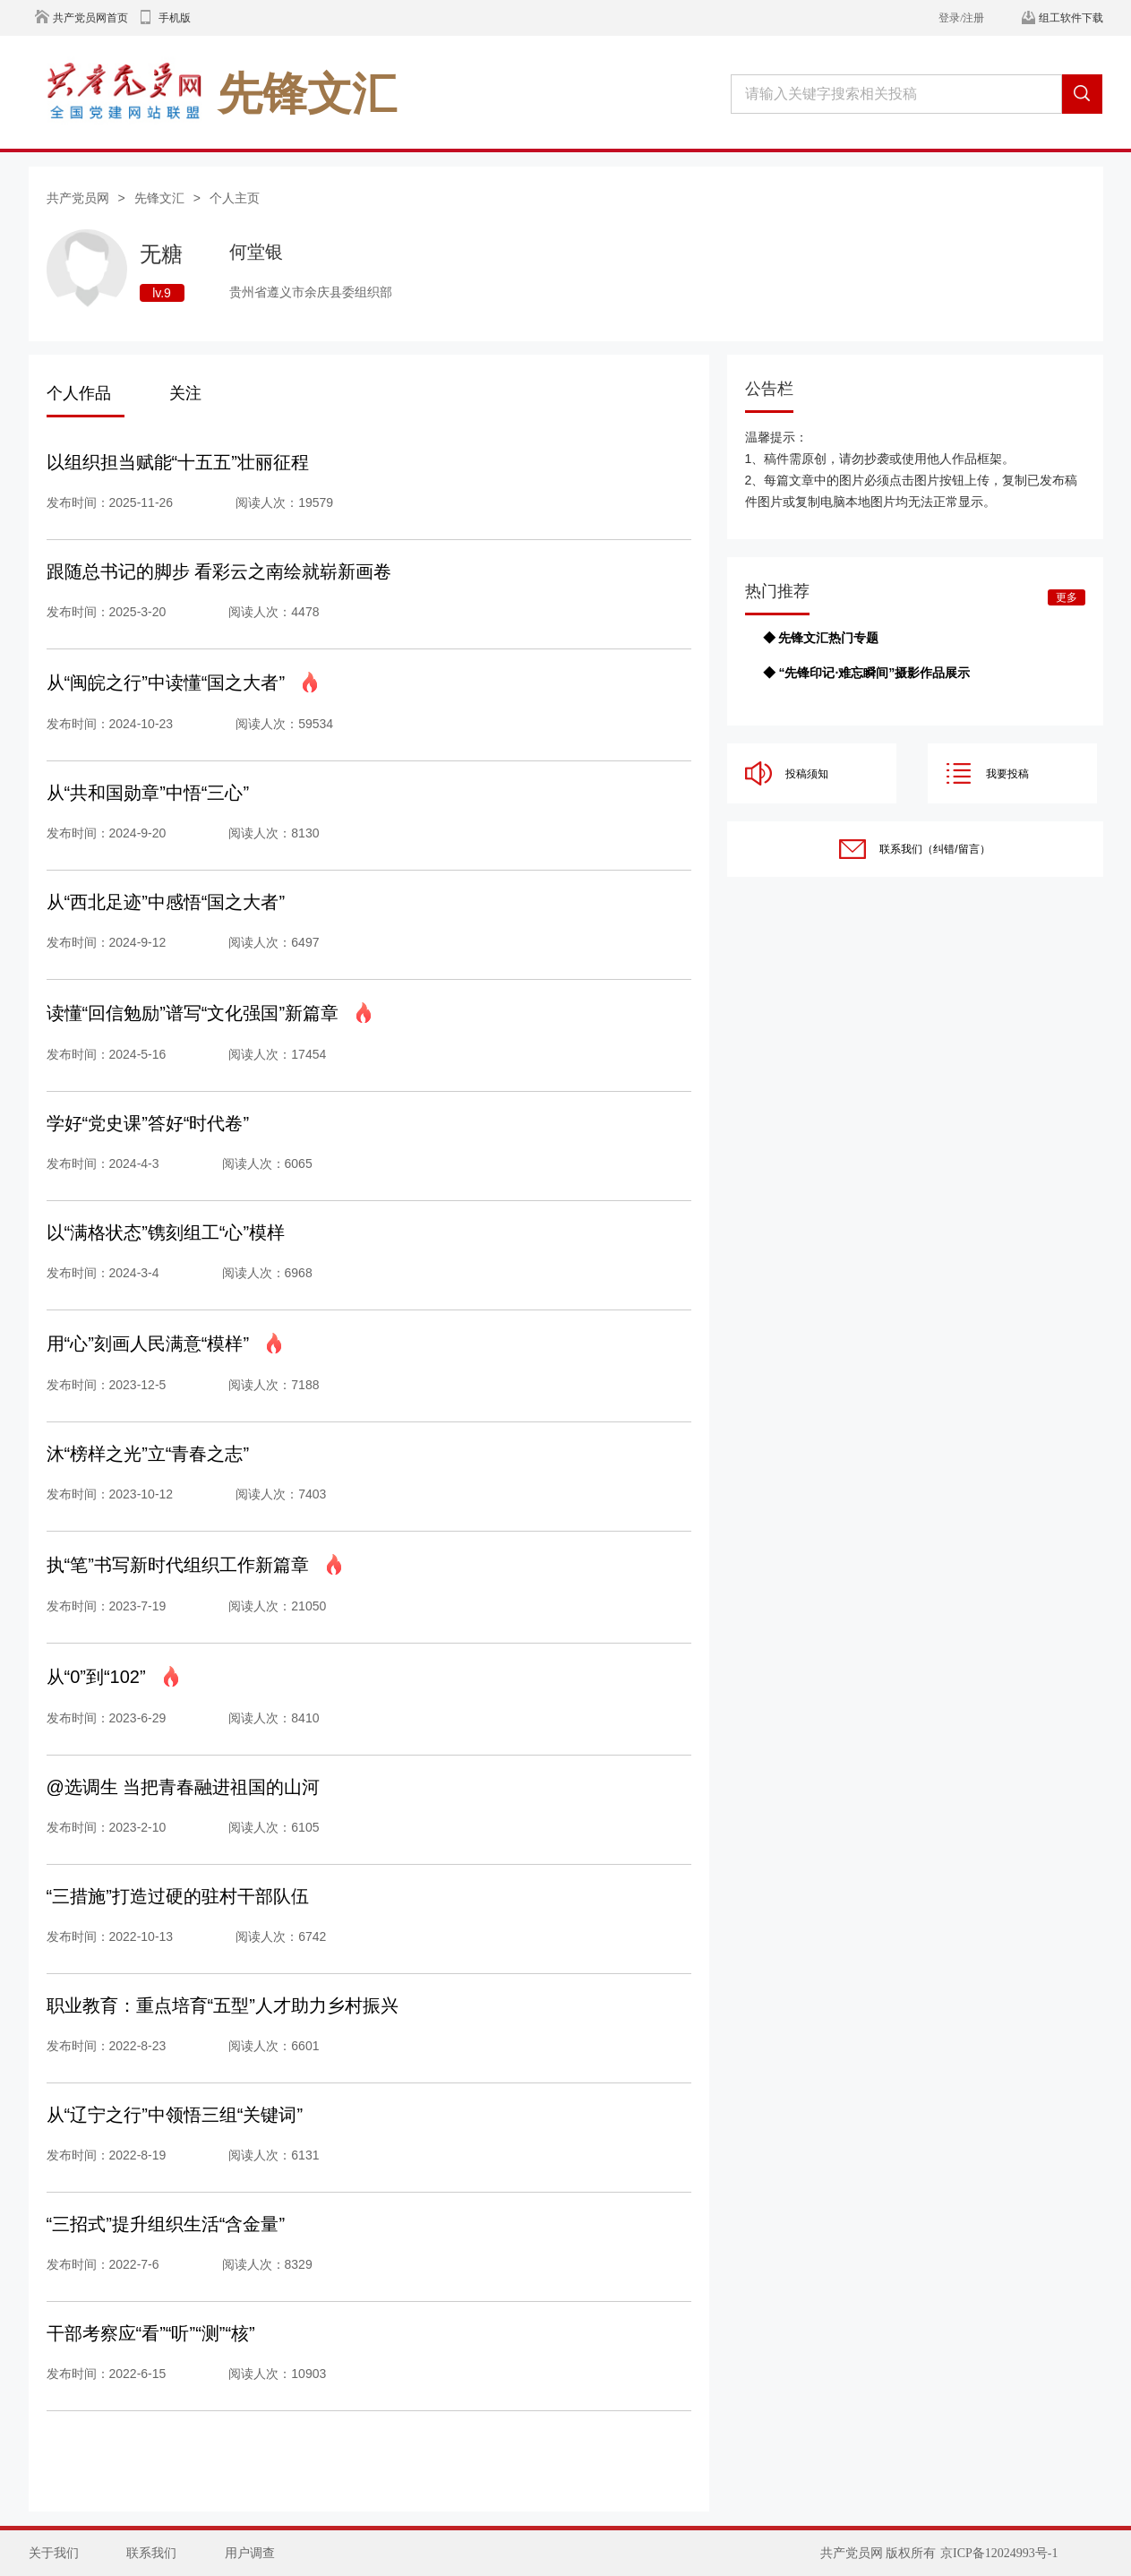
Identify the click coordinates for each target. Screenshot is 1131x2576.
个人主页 (235, 198)
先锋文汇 (159, 198)
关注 (185, 393)
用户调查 (250, 2553)
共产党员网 (78, 198)
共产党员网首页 (90, 18)
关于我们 (54, 2553)
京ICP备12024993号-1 (999, 2553)
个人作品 (79, 393)
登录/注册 (961, 18)
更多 (1066, 597)
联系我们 (151, 2553)
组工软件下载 (1071, 18)
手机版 (175, 18)
